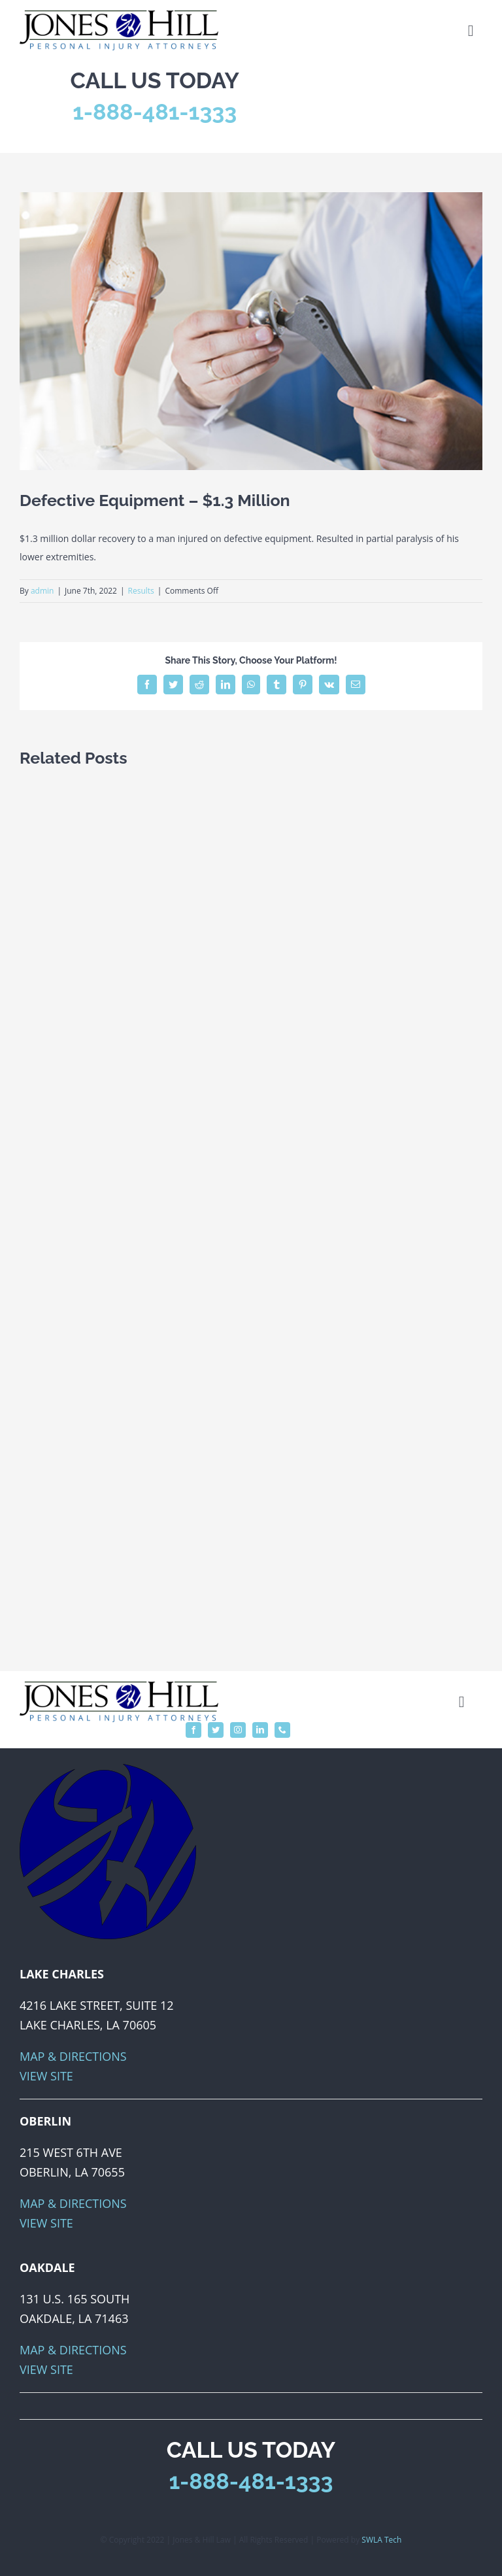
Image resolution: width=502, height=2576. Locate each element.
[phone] (282, 1730)
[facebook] (193, 1730)
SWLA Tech (381, 2539)
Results (141, 590)
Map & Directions (73, 2056)
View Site (46, 2076)
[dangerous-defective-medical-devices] (251, 331)
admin (42, 590)
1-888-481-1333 (155, 112)
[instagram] (238, 1730)
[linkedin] (260, 1730)
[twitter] (216, 1730)
